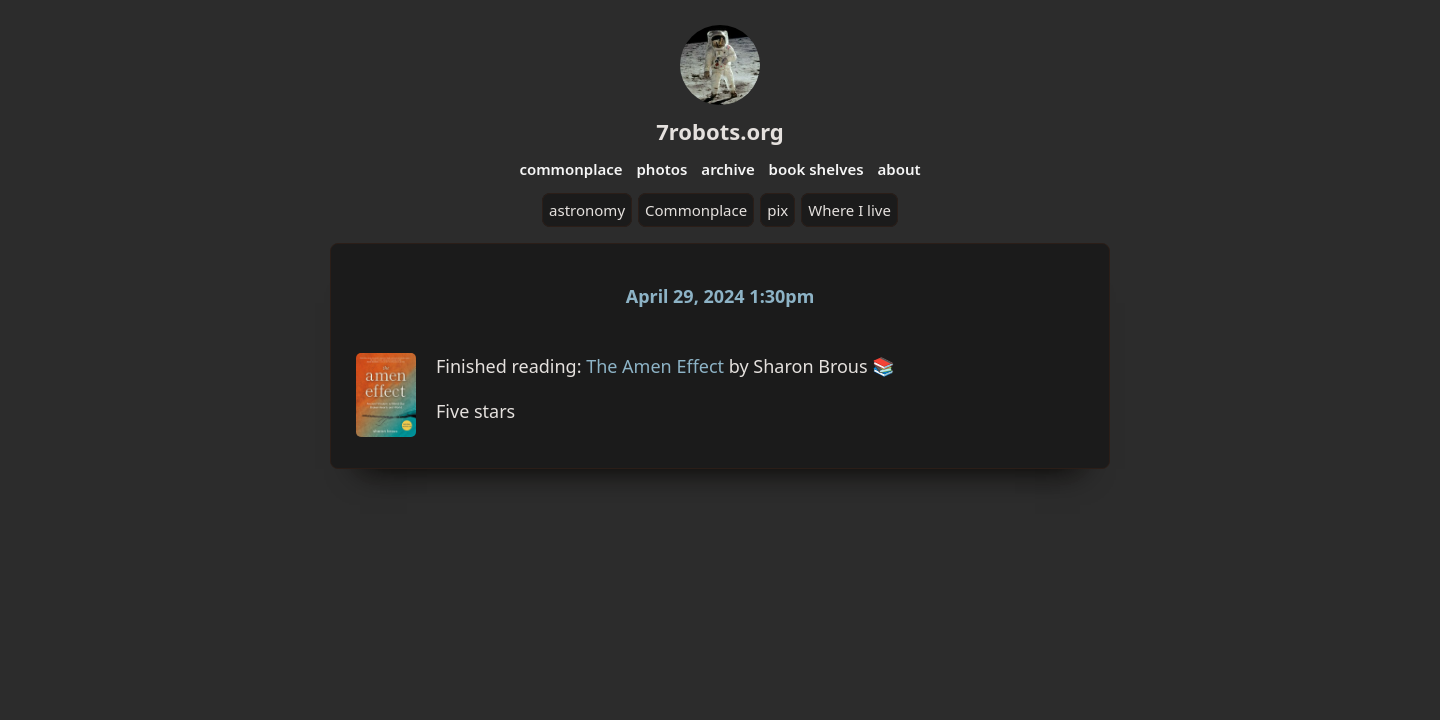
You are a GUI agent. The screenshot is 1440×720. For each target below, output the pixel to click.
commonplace (570, 169)
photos (661, 169)
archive (727, 169)
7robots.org (719, 131)
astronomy (587, 210)
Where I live (849, 210)
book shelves (816, 169)
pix (777, 210)
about (898, 169)
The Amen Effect (655, 366)
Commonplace (696, 210)
